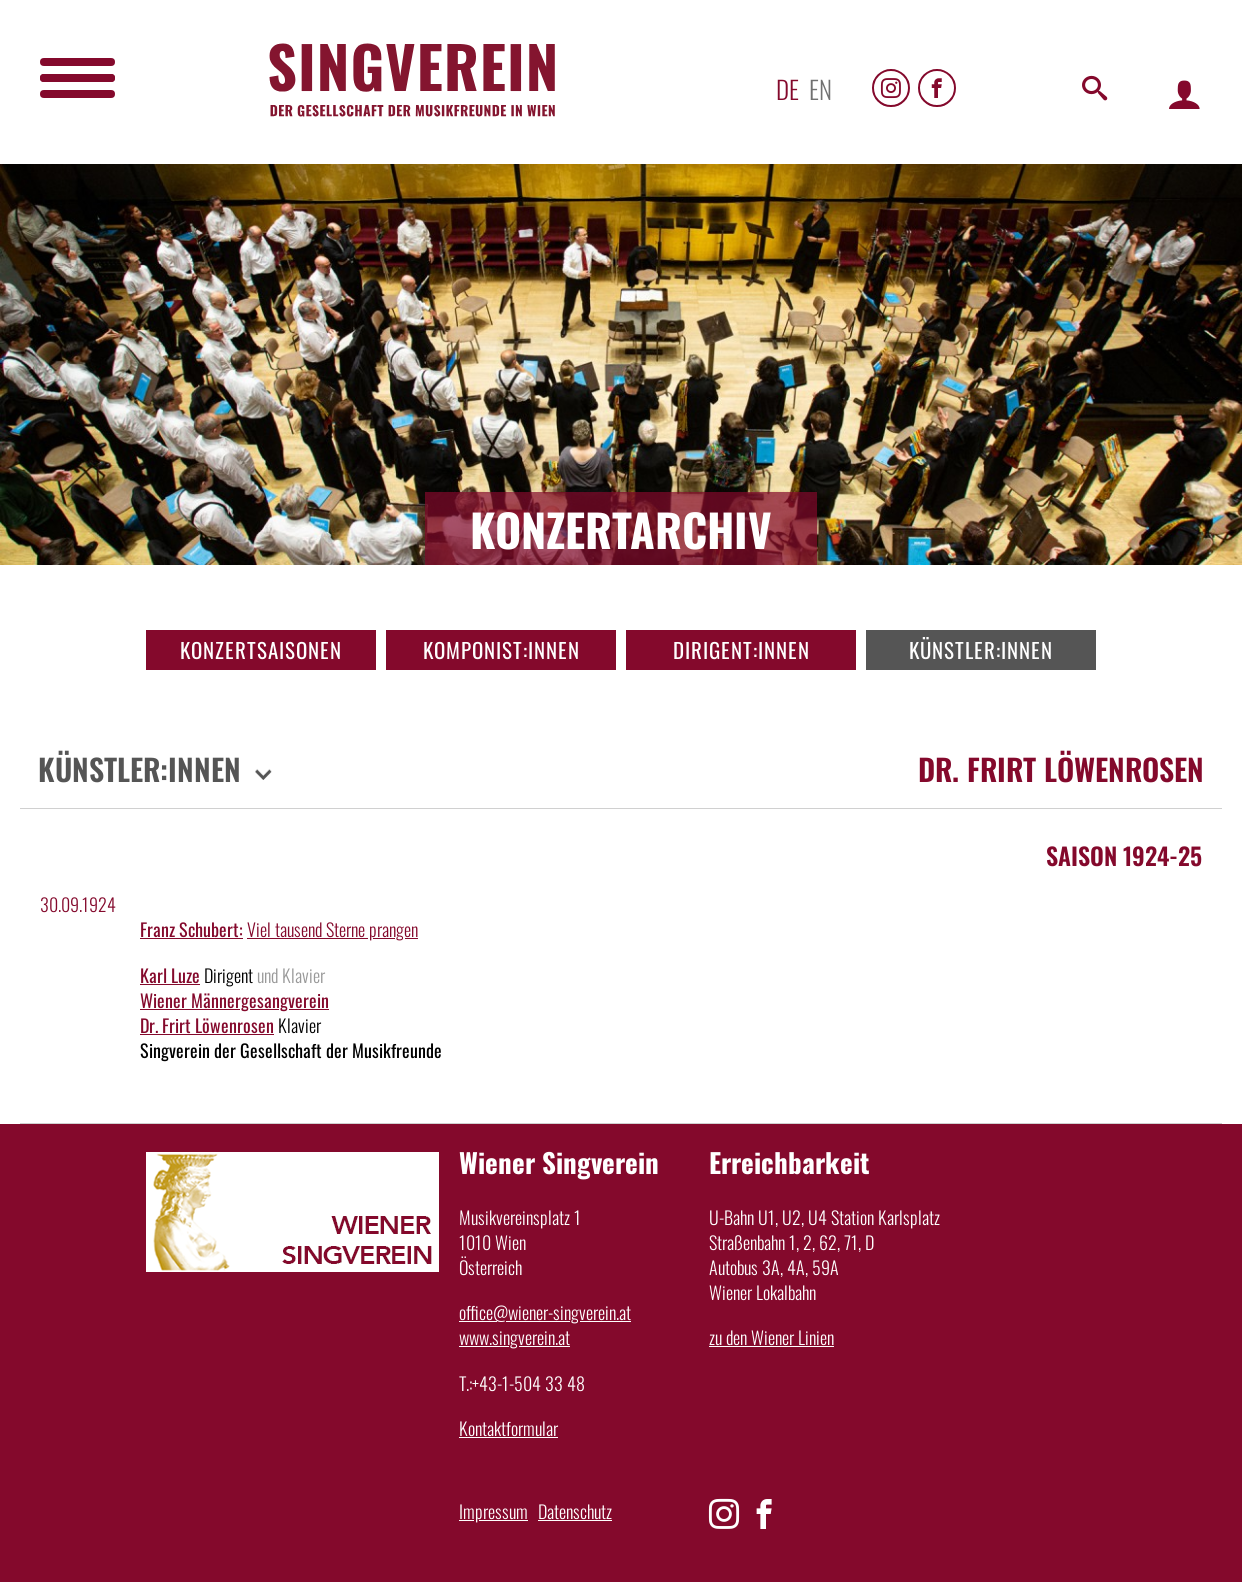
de (787, 88)
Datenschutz (575, 1511)
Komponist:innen (501, 649)
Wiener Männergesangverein (234, 1000)
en (820, 88)
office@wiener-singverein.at (545, 1312)
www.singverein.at (514, 1337)
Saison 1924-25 (1124, 855)
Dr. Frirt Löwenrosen (207, 1025)
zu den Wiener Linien (771, 1337)
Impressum (493, 1511)
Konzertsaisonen (261, 649)
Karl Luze (170, 975)
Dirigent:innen (741, 649)
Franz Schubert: (191, 929)
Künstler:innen (981, 649)
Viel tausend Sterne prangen (332, 929)
